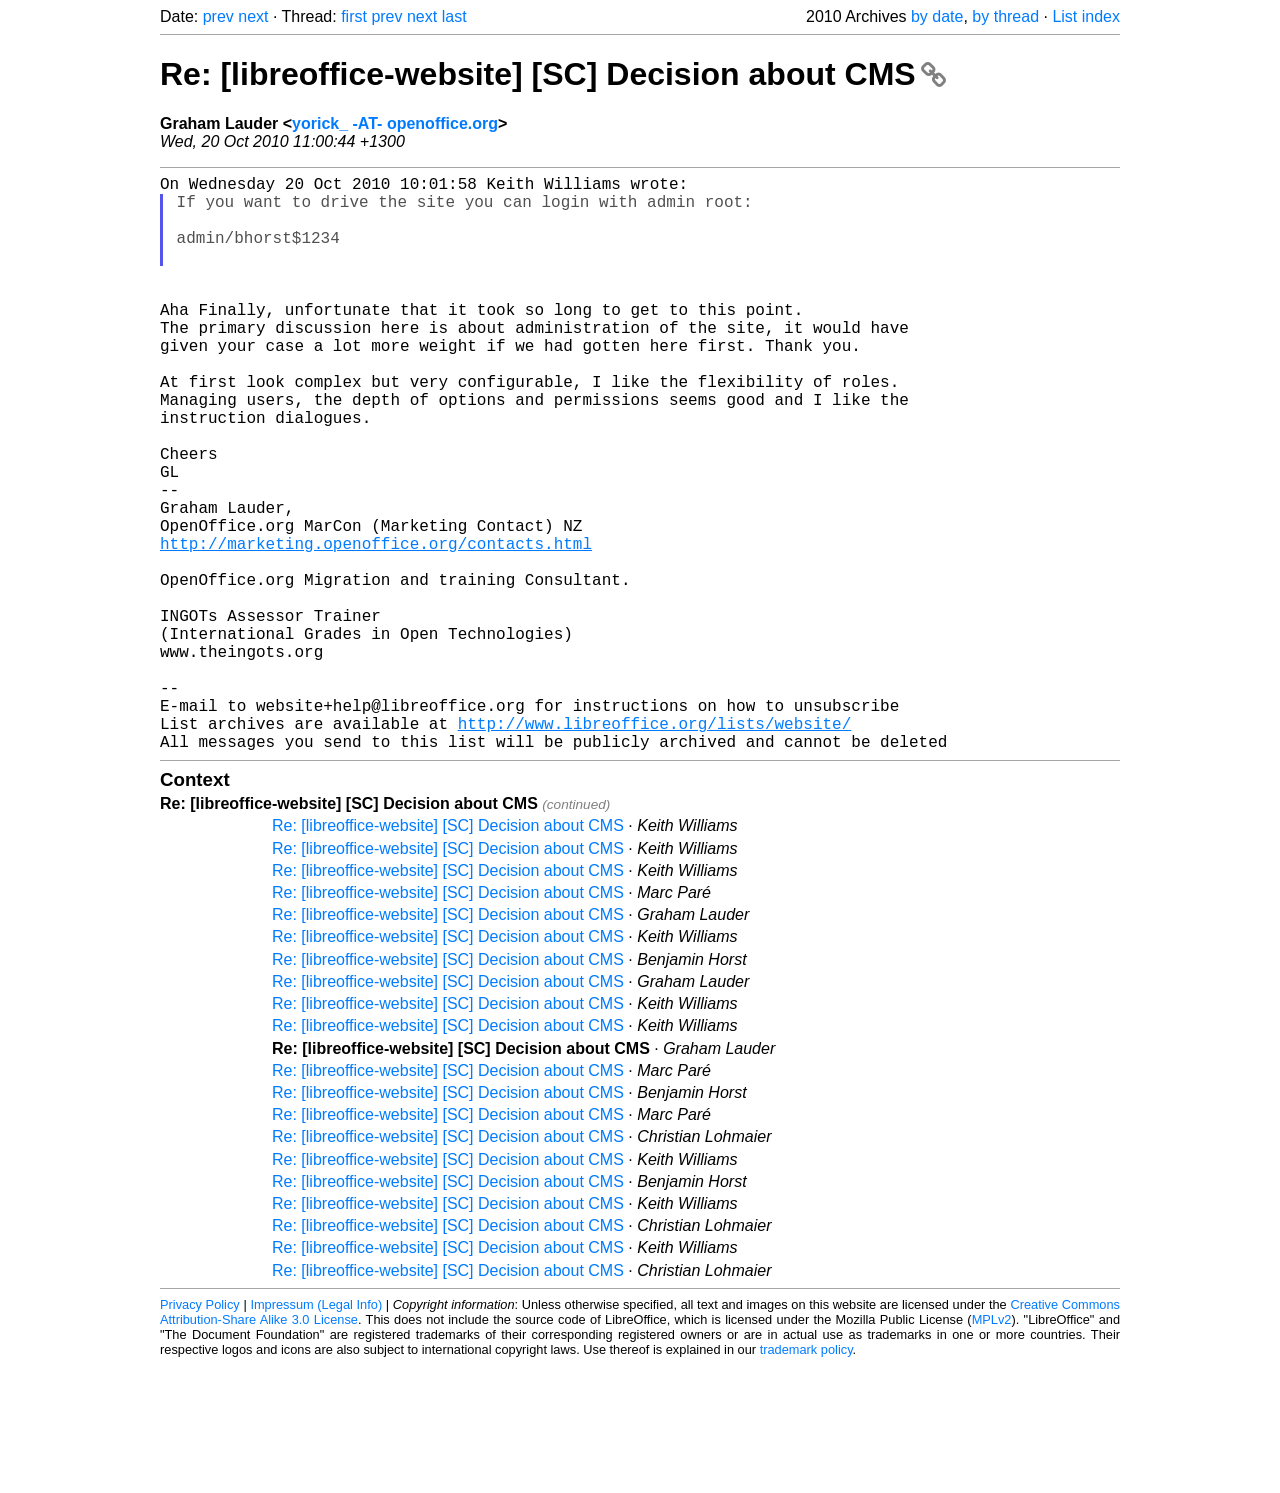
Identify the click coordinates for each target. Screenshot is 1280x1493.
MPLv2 (992, 1447)
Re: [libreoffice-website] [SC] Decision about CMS (553, 74)
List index (1086, 16)
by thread (1005, 16)
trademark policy (806, 1477)
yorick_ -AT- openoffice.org (395, 123)
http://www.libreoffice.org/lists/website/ (655, 847)
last (454, 16)
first (354, 16)
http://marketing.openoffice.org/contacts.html (376, 627)
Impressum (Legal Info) (316, 1432)
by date (937, 16)
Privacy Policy (200, 1432)
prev (218, 16)
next (253, 16)
